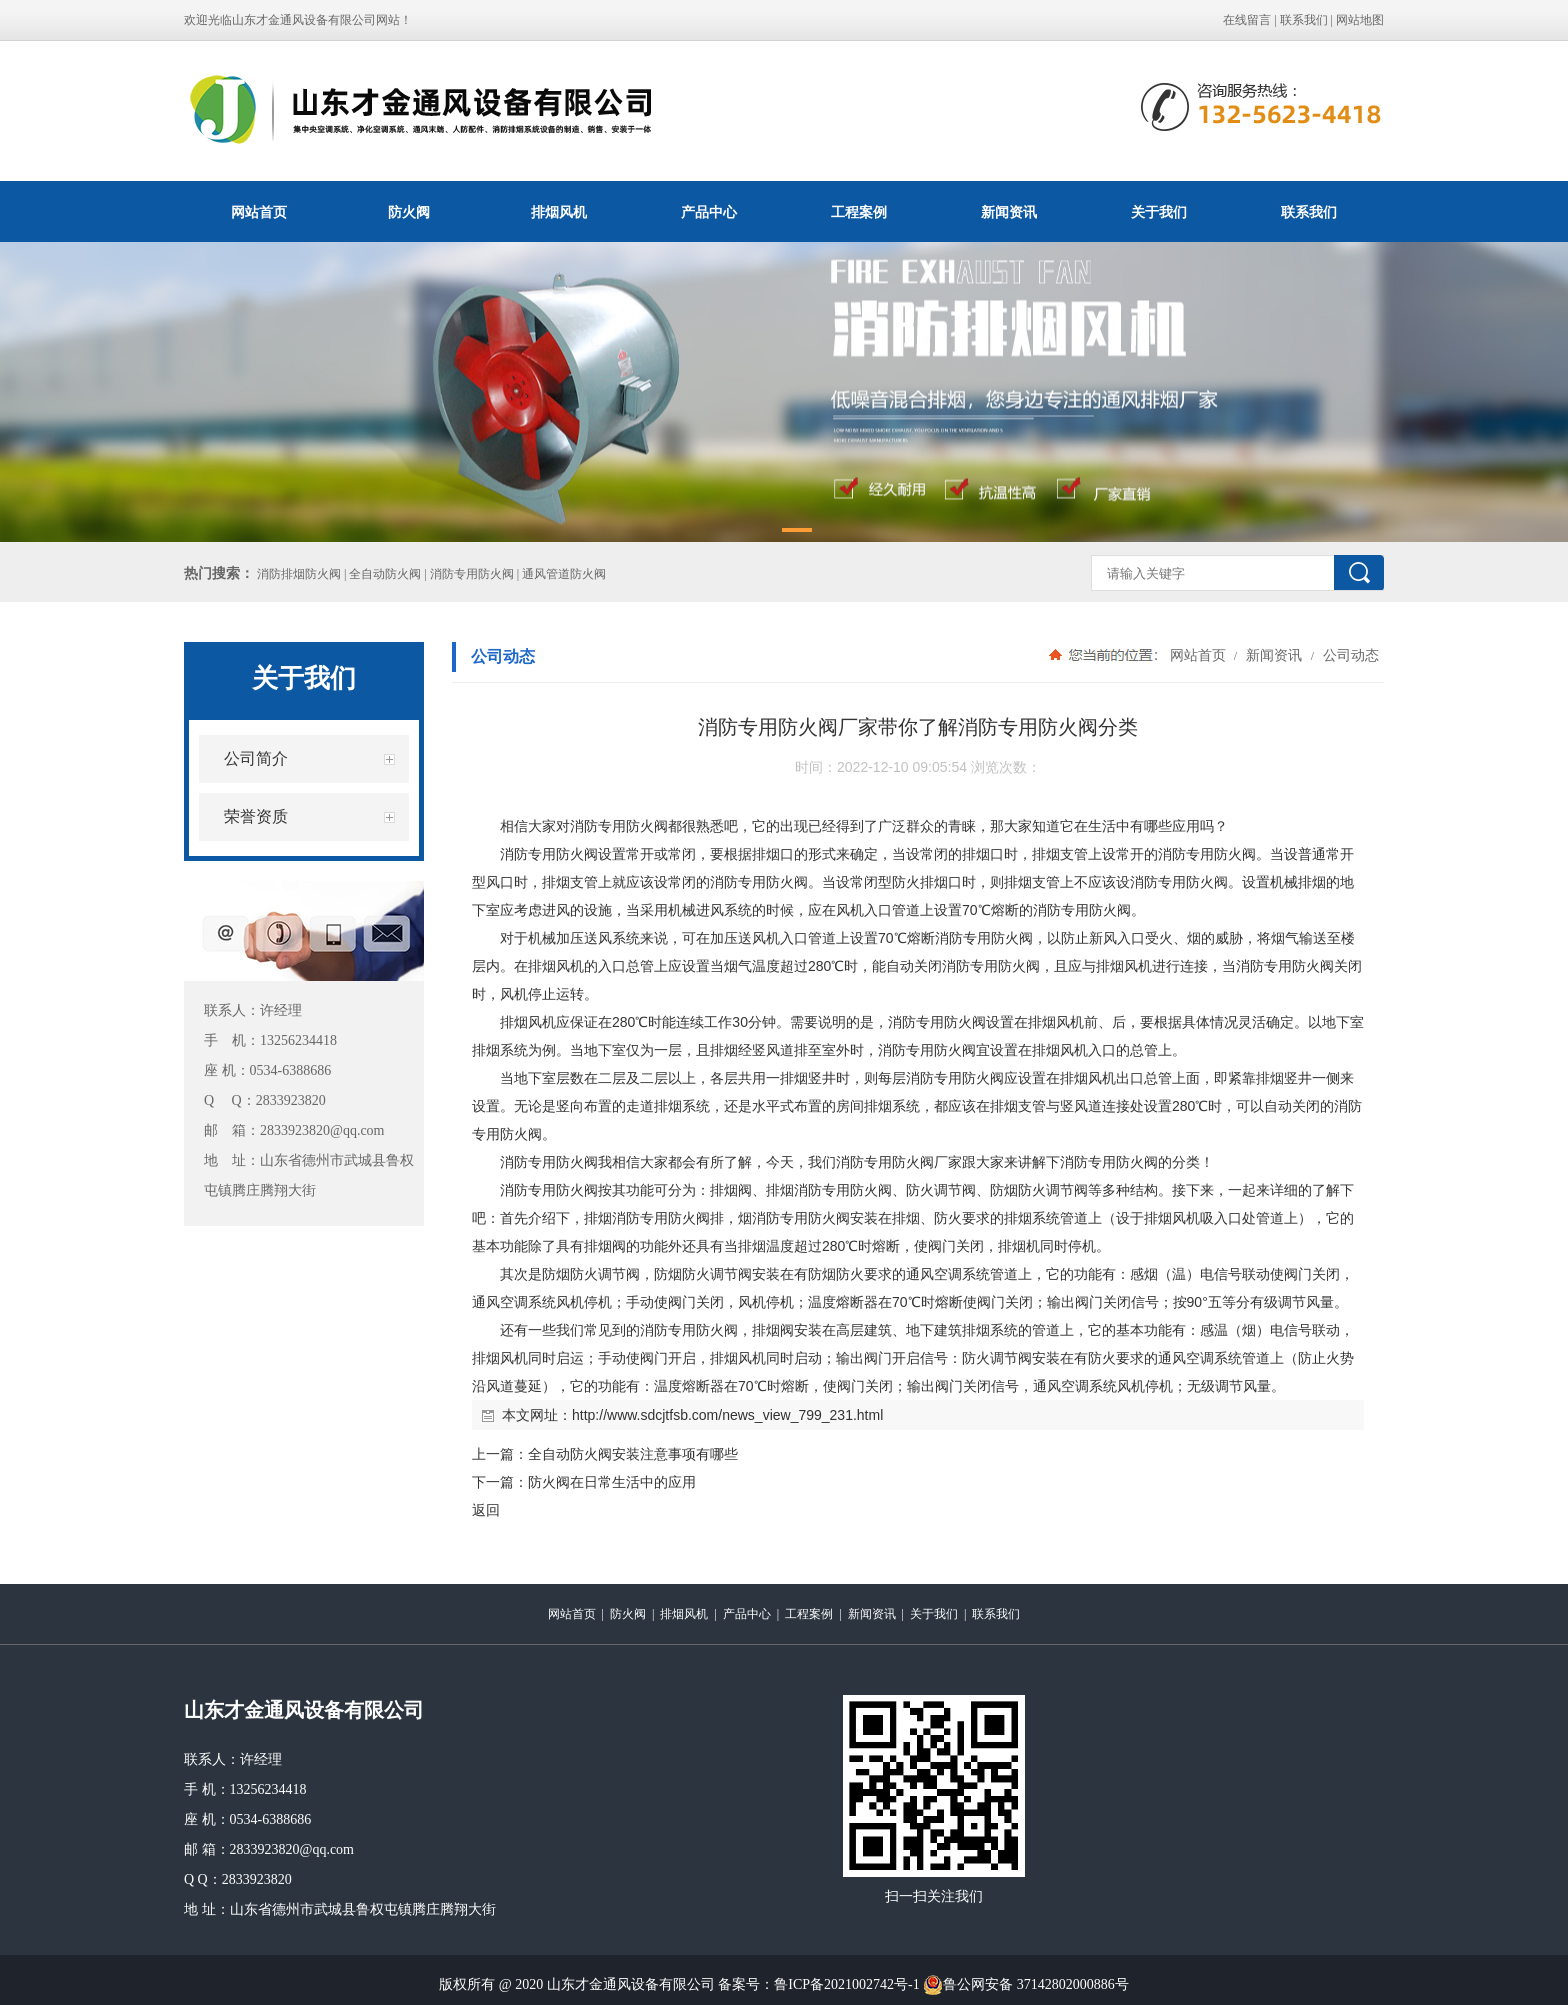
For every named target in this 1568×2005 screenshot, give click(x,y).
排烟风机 (559, 212)
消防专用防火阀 (619, 826)
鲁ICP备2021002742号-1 (846, 1984)
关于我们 (1159, 212)
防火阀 (409, 212)
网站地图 (1360, 20)
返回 (486, 1510)
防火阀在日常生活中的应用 (612, 1482)
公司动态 (1349, 655)
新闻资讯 (1009, 212)
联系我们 (1304, 20)
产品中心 (709, 212)
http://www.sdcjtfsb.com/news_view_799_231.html (727, 1415)
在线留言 (1247, 20)
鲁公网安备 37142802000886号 (1026, 1985)
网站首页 (259, 212)
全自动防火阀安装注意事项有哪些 (633, 1454)
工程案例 (859, 212)
